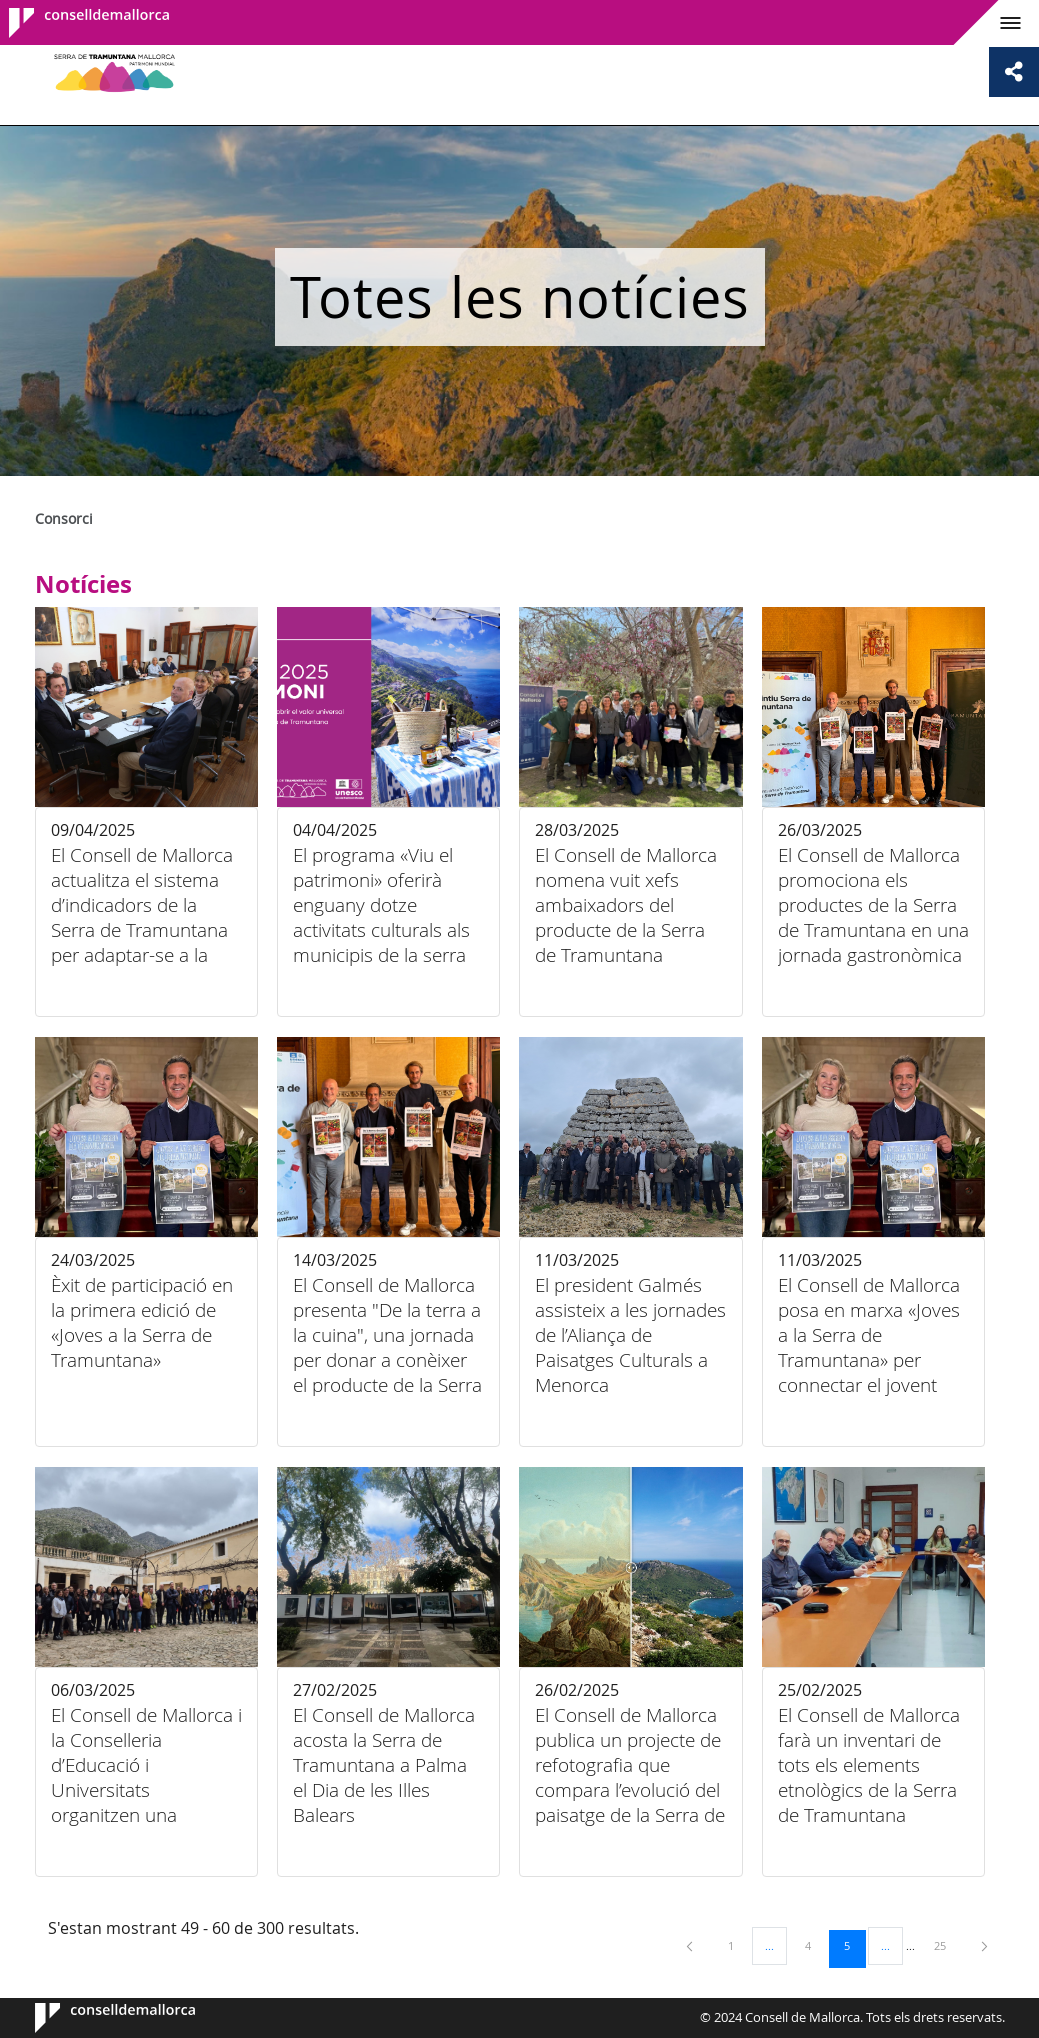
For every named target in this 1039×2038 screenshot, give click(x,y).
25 (947, 1945)
